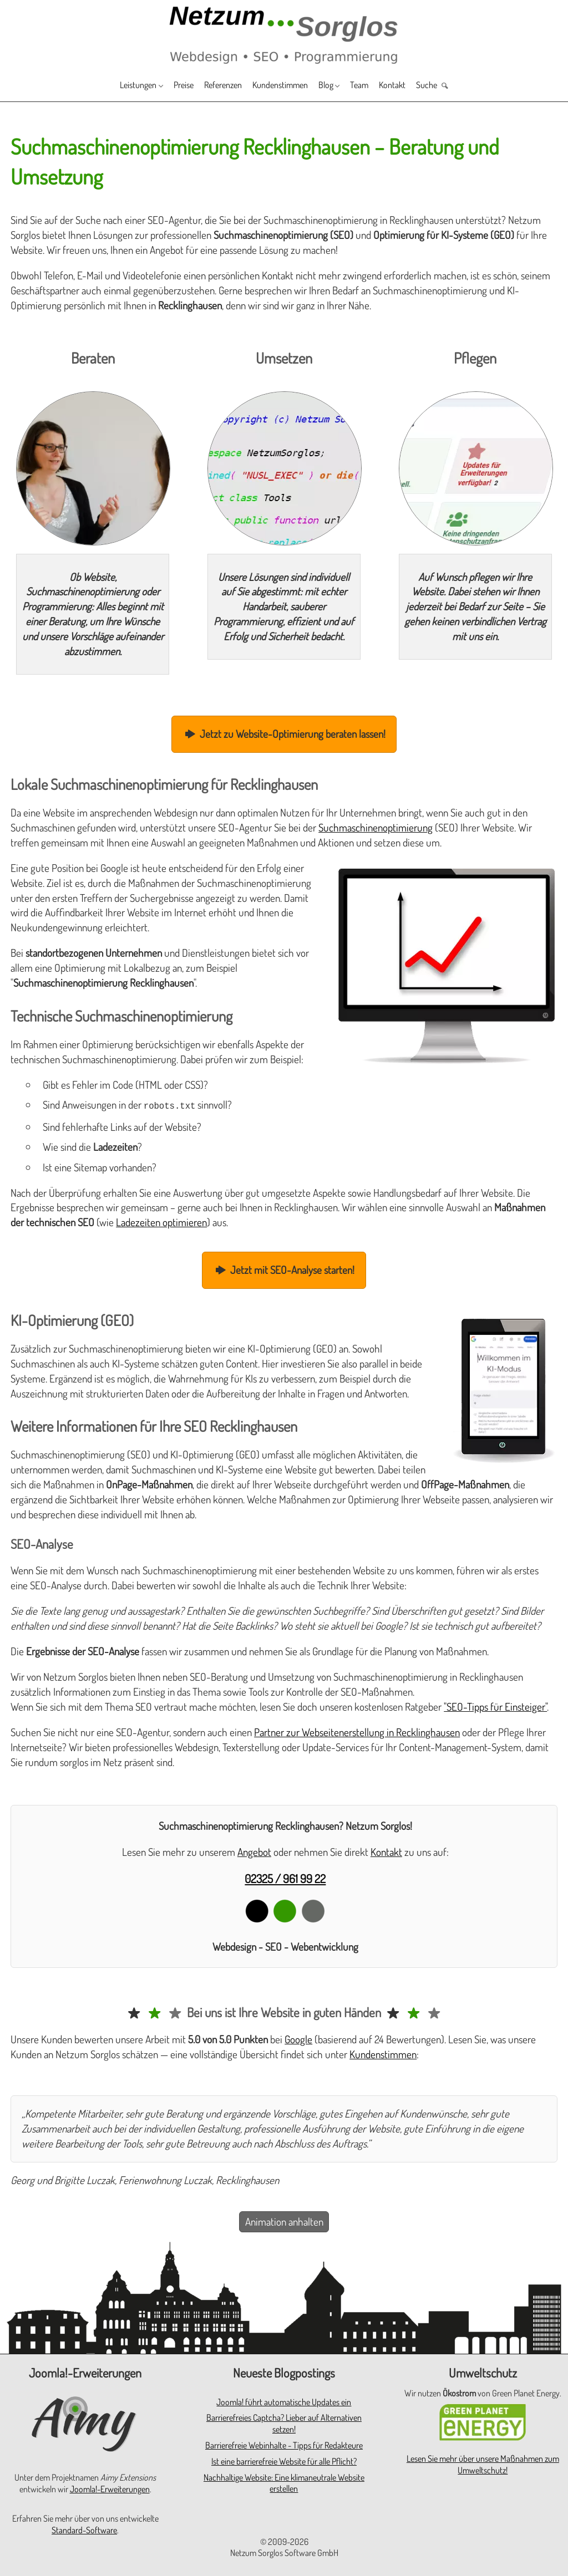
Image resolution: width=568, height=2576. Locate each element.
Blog (336, 86)
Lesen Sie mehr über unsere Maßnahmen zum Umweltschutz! (483, 2463)
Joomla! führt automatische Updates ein (283, 2400)
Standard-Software (84, 2528)
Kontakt (413, 86)
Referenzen (214, 86)
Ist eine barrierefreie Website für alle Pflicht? (284, 2460)
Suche (452, 86)
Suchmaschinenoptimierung (375, 827)
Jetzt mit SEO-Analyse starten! (284, 1269)
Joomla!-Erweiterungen (110, 2487)
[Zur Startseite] (284, 34)
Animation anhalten (284, 2220)
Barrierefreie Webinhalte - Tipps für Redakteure (284, 2444)
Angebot (254, 1851)
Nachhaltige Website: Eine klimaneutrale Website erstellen (284, 2482)
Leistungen (113, 86)
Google (298, 2038)
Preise (167, 86)
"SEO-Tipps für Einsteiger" (495, 1705)
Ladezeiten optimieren (161, 1221)
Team (375, 86)
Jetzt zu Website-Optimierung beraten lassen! (284, 734)
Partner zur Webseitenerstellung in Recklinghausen (357, 1731)
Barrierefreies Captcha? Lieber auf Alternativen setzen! (284, 2422)
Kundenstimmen (282, 86)
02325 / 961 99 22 (285, 1877)
